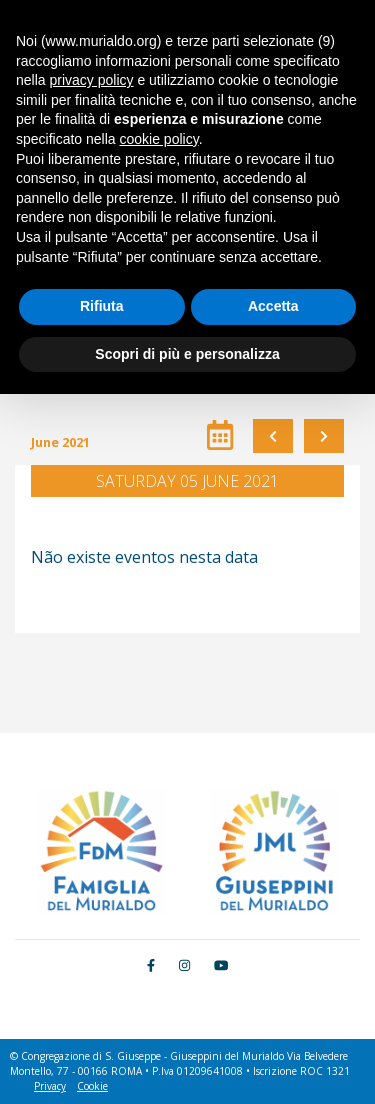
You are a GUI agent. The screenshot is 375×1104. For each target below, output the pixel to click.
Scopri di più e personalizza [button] (187, 354)
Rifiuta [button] (102, 306)
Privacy (50, 1086)
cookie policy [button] (159, 139)
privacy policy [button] (91, 80)
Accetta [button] (273, 306)
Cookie (92, 1086)
